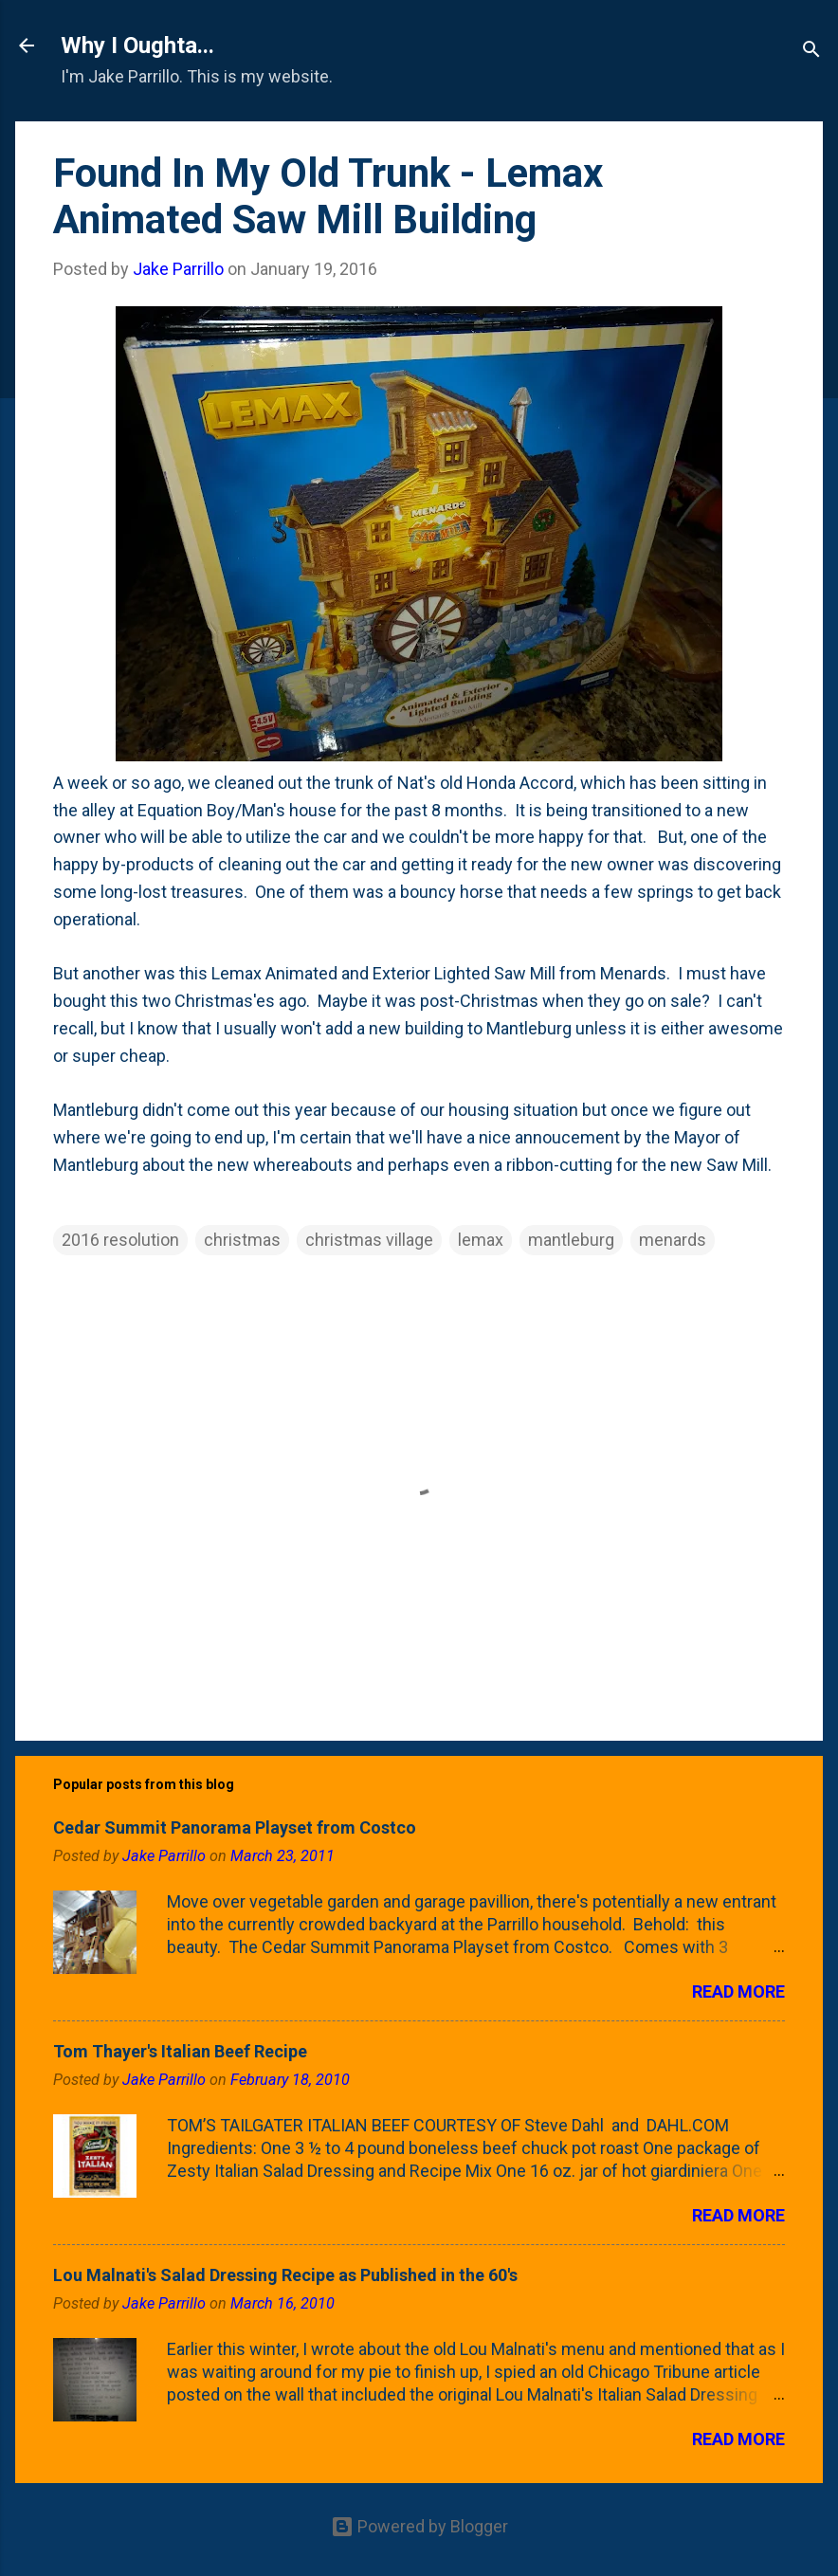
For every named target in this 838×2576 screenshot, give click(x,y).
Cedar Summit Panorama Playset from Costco (234, 1827)
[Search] (811, 52)
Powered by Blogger (419, 2526)
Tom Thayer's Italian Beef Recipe (180, 2051)
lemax (480, 1240)
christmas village (369, 1240)
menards (672, 1240)
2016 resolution (120, 1240)
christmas (242, 1240)
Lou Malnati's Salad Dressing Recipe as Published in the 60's (285, 2275)
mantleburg (571, 1240)
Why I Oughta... (137, 45)
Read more (738, 1991)
